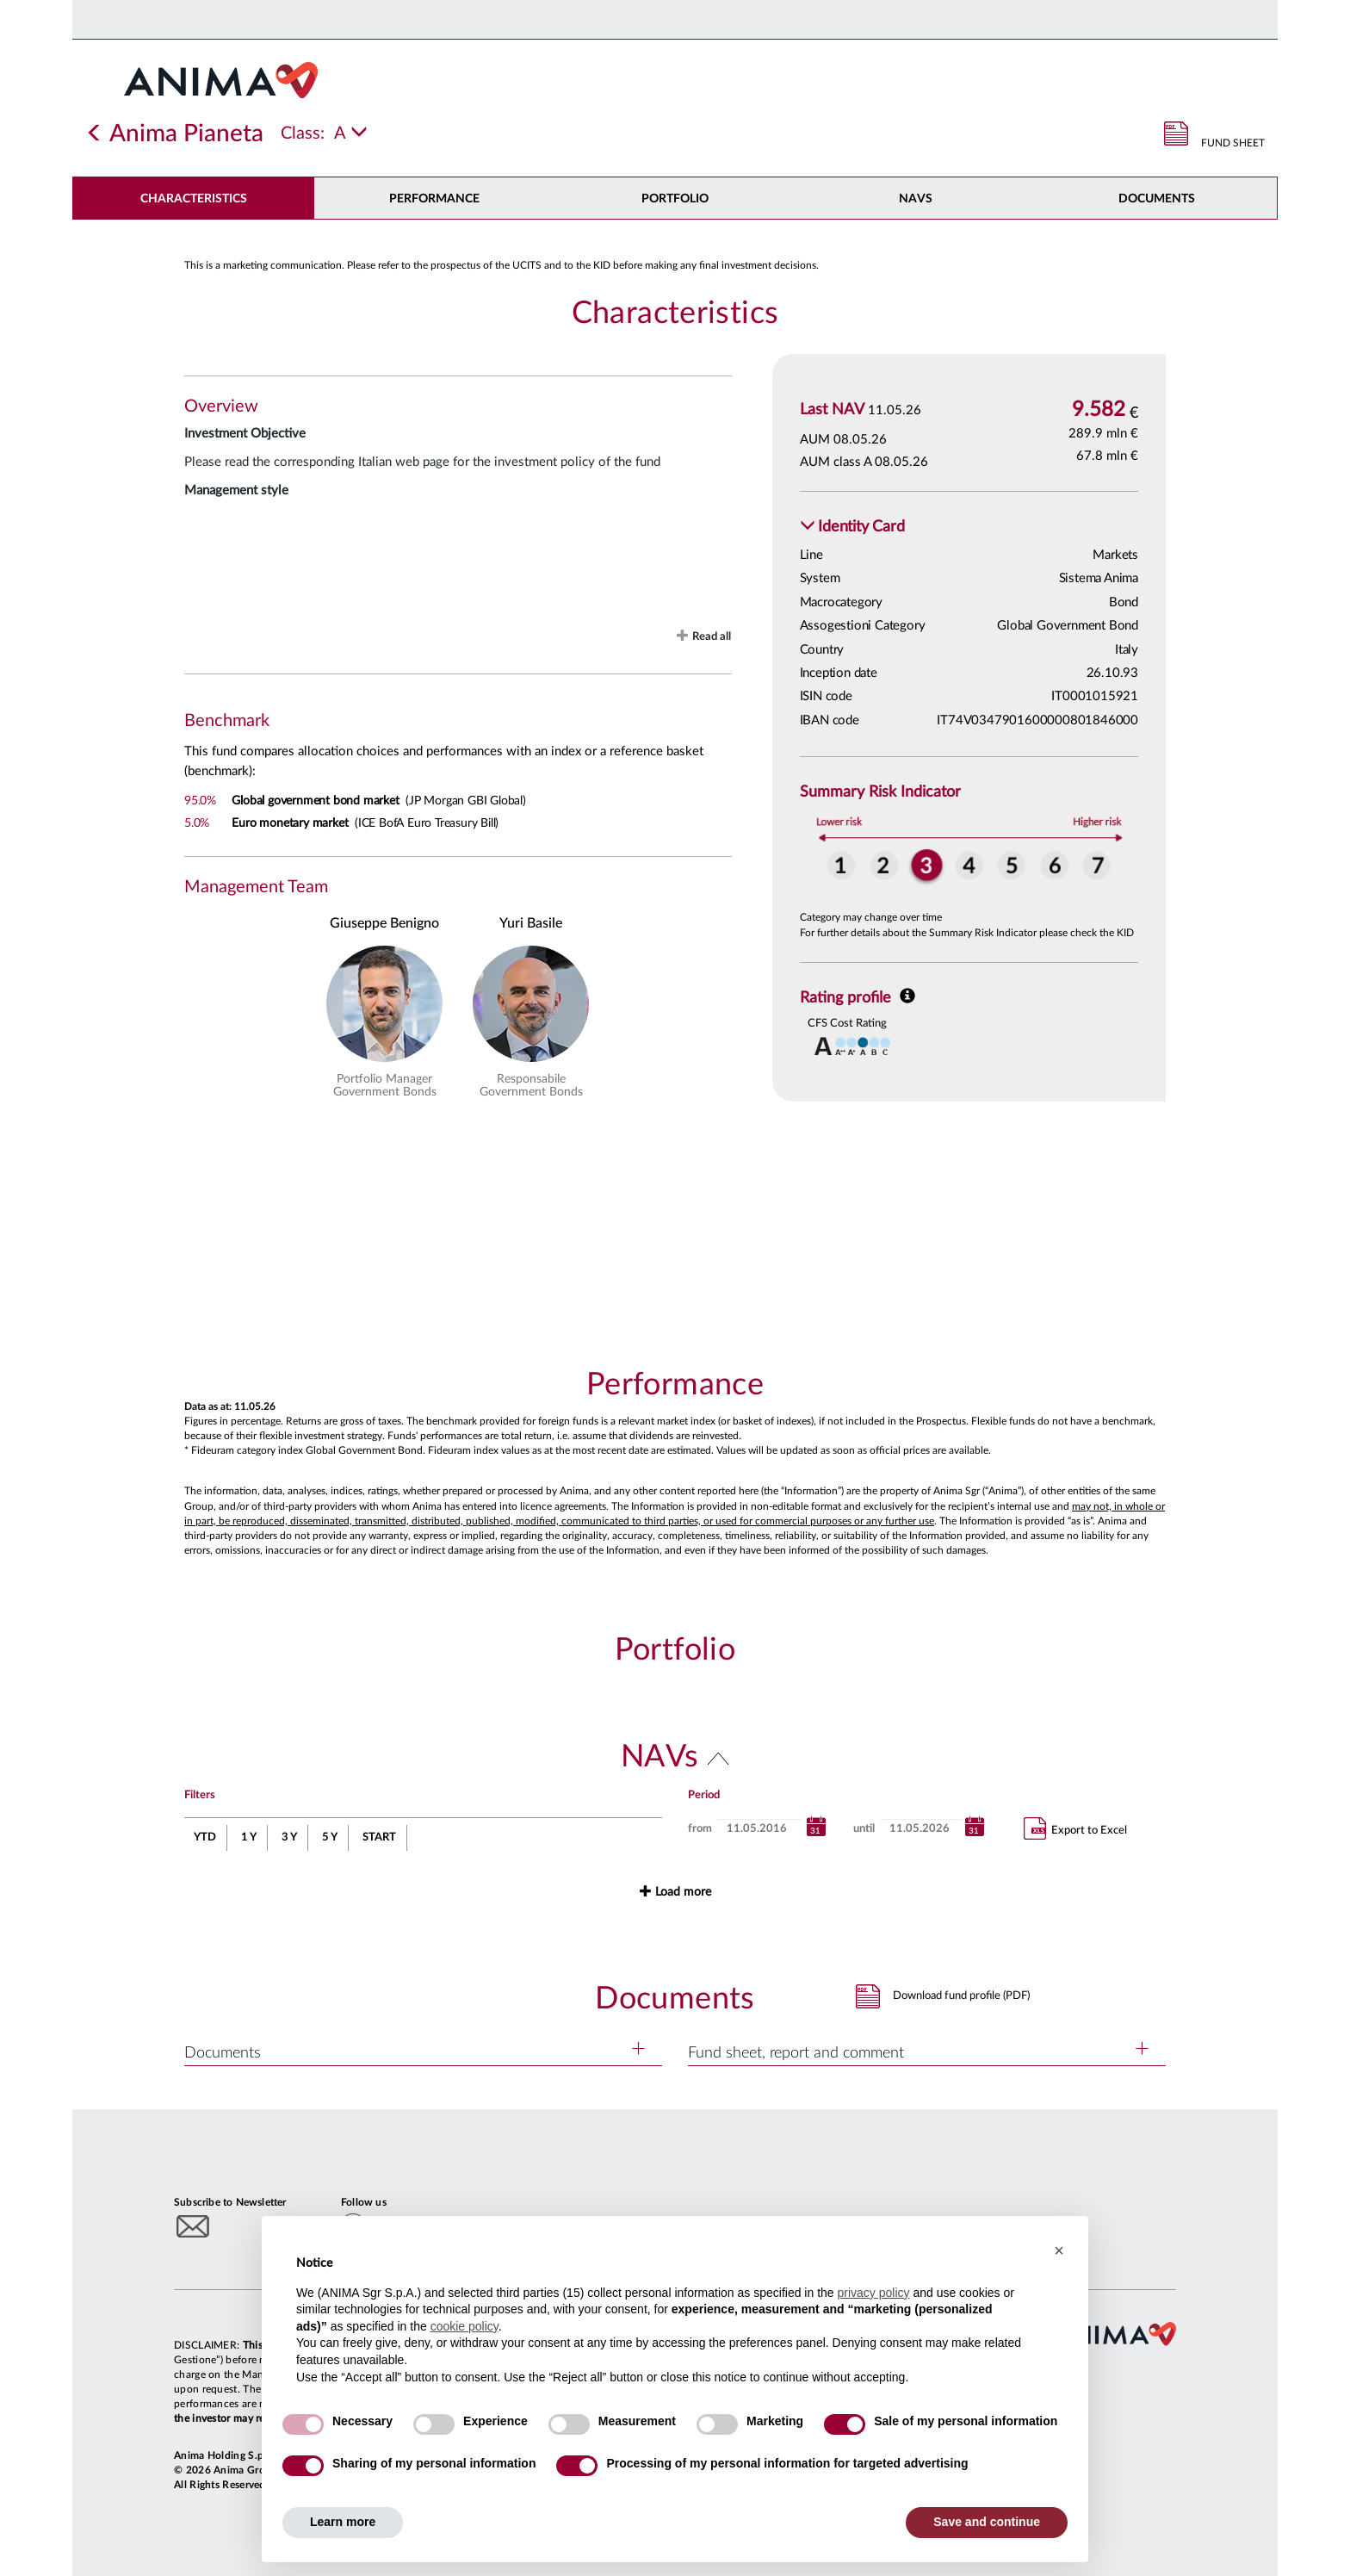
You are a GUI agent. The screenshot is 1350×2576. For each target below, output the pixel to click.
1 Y (249, 1837)
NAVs (915, 199)
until (864, 1828)
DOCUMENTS (1156, 199)
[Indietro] (94, 133)
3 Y (289, 1837)
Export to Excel (1075, 1828)
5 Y (330, 1837)
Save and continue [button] (986, 2522)
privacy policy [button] (873, 2293)
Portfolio (675, 199)
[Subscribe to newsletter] (193, 2225)
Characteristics (193, 199)
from (700, 1828)
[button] (852, 527)
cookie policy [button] (464, 2326)
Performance (434, 199)
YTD (205, 1837)
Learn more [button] (342, 2522)
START (379, 1837)
